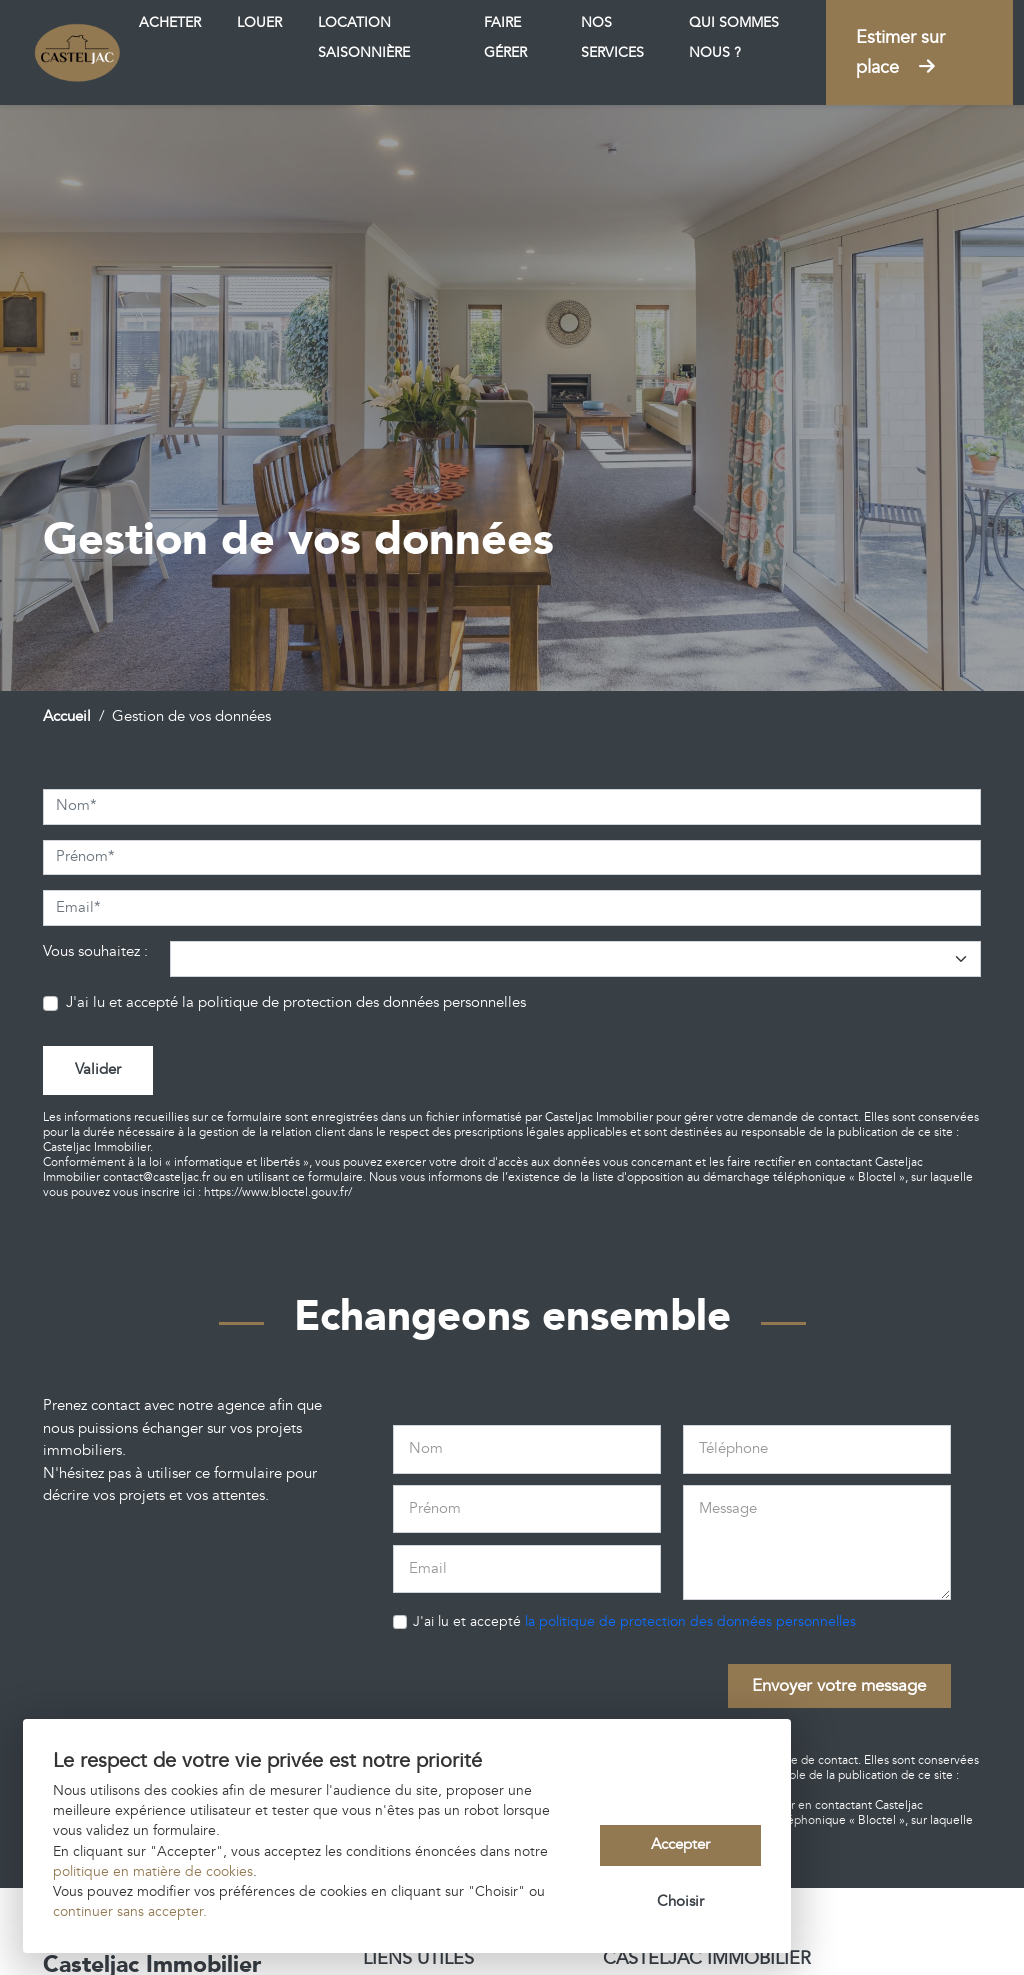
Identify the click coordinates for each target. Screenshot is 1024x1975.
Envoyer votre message (839, 1686)
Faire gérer (505, 38)
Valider (98, 1069)
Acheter (170, 23)
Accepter (680, 1844)
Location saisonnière (364, 38)
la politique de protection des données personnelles (354, 1002)
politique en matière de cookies (153, 1872)
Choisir (680, 1901)
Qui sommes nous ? (734, 38)
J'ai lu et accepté (296, 1002)
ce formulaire (327, 1177)
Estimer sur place (900, 52)
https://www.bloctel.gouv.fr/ (278, 1192)
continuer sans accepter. (130, 1912)
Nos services (612, 38)
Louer (259, 23)
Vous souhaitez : (95, 951)
